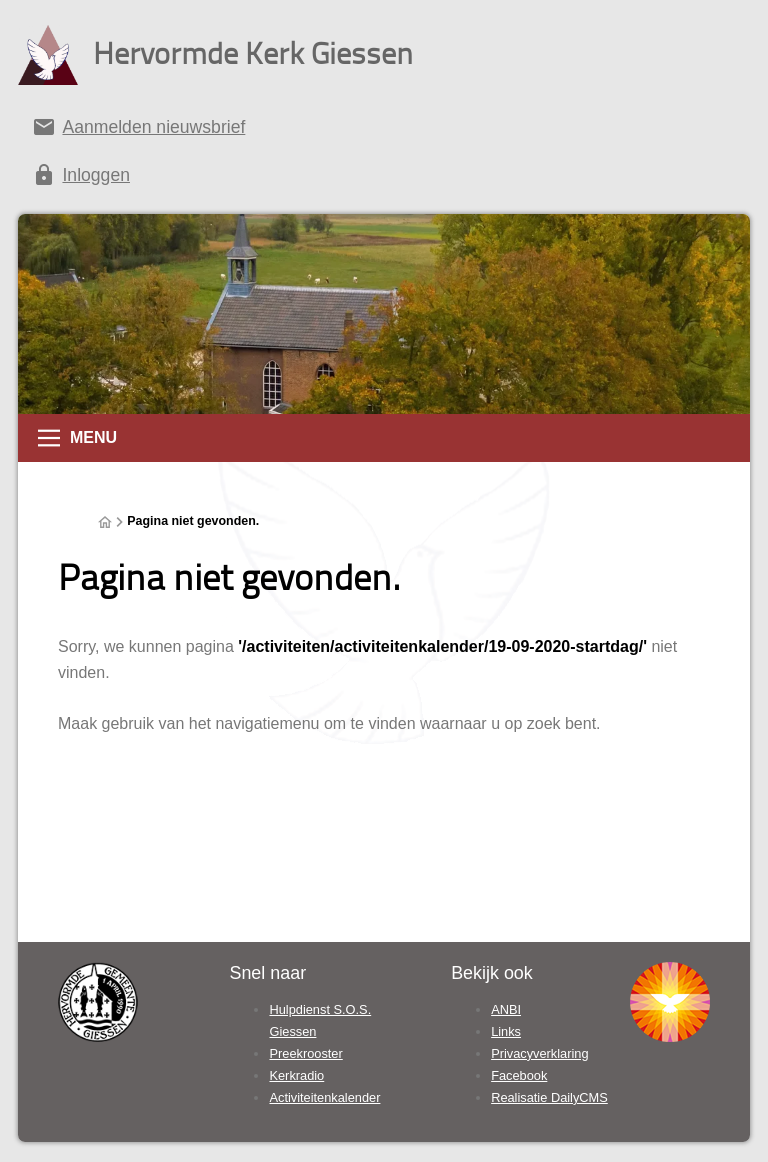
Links (506, 1031)
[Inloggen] (384, 179)
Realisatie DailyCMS (549, 1097)
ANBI (506, 1009)
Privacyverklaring (539, 1053)
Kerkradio (296, 1075)
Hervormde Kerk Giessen (253, 52)
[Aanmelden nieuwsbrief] (384, 131)
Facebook (519, 1075)
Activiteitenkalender (324, 1097)
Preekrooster (305, 1053)
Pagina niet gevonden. (193, 521)
